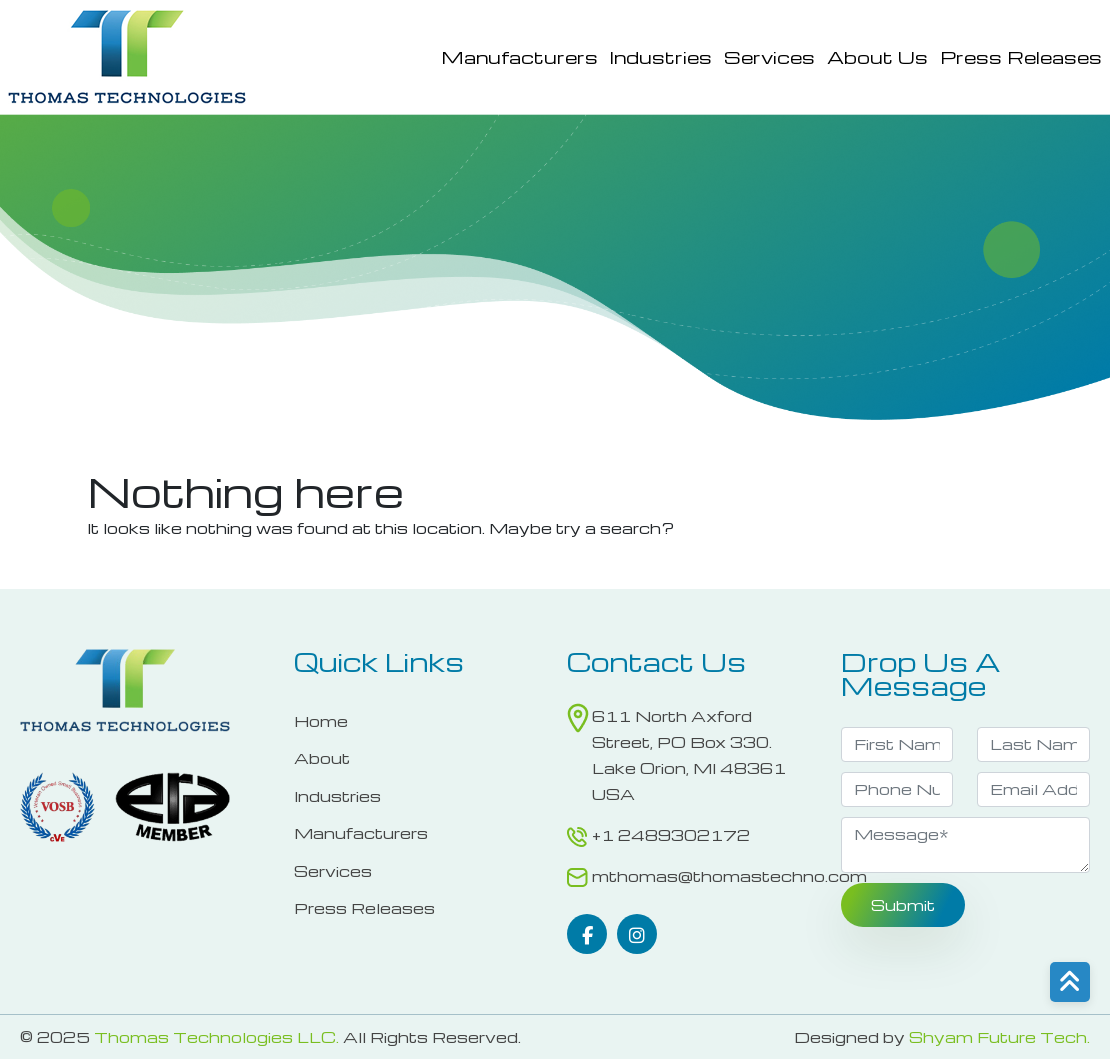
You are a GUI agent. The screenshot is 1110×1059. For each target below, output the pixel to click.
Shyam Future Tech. (999, 1037)
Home (321, 721)
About (322, 758)
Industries (661, 57)
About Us (877, 57)
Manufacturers (519, 57)
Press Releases (1021, 57)
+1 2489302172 (671, 835)
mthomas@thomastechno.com (729, 876)
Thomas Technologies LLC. (216, 1037)
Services (769, 57)
